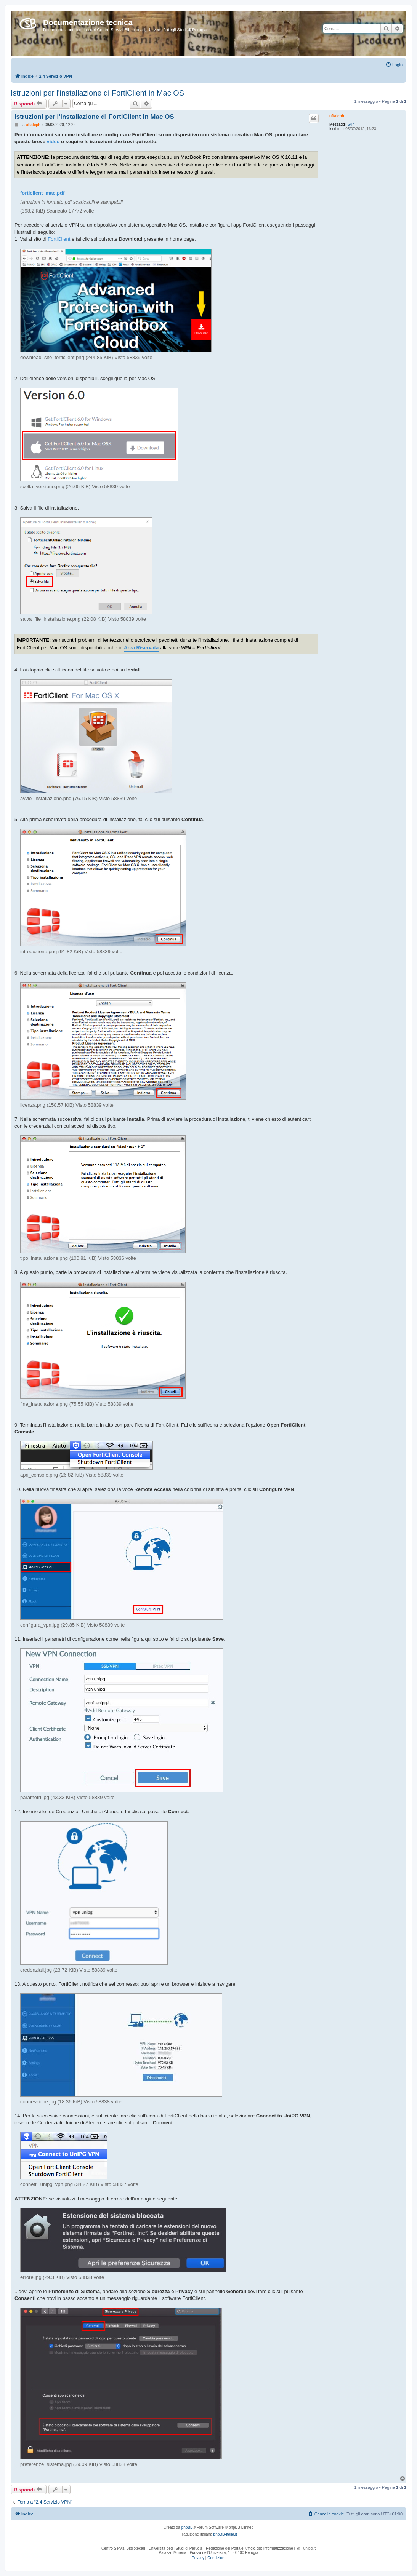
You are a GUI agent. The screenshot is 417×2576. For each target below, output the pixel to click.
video (53, 141)
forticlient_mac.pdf (42, 193)
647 (351, 124)
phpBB (187, 2527)
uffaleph (336, 116)
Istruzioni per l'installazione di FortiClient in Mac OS (97, 93)
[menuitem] (394, 64)
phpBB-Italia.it (225, 2534)
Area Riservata (141, 647)
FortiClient (59, 239)
